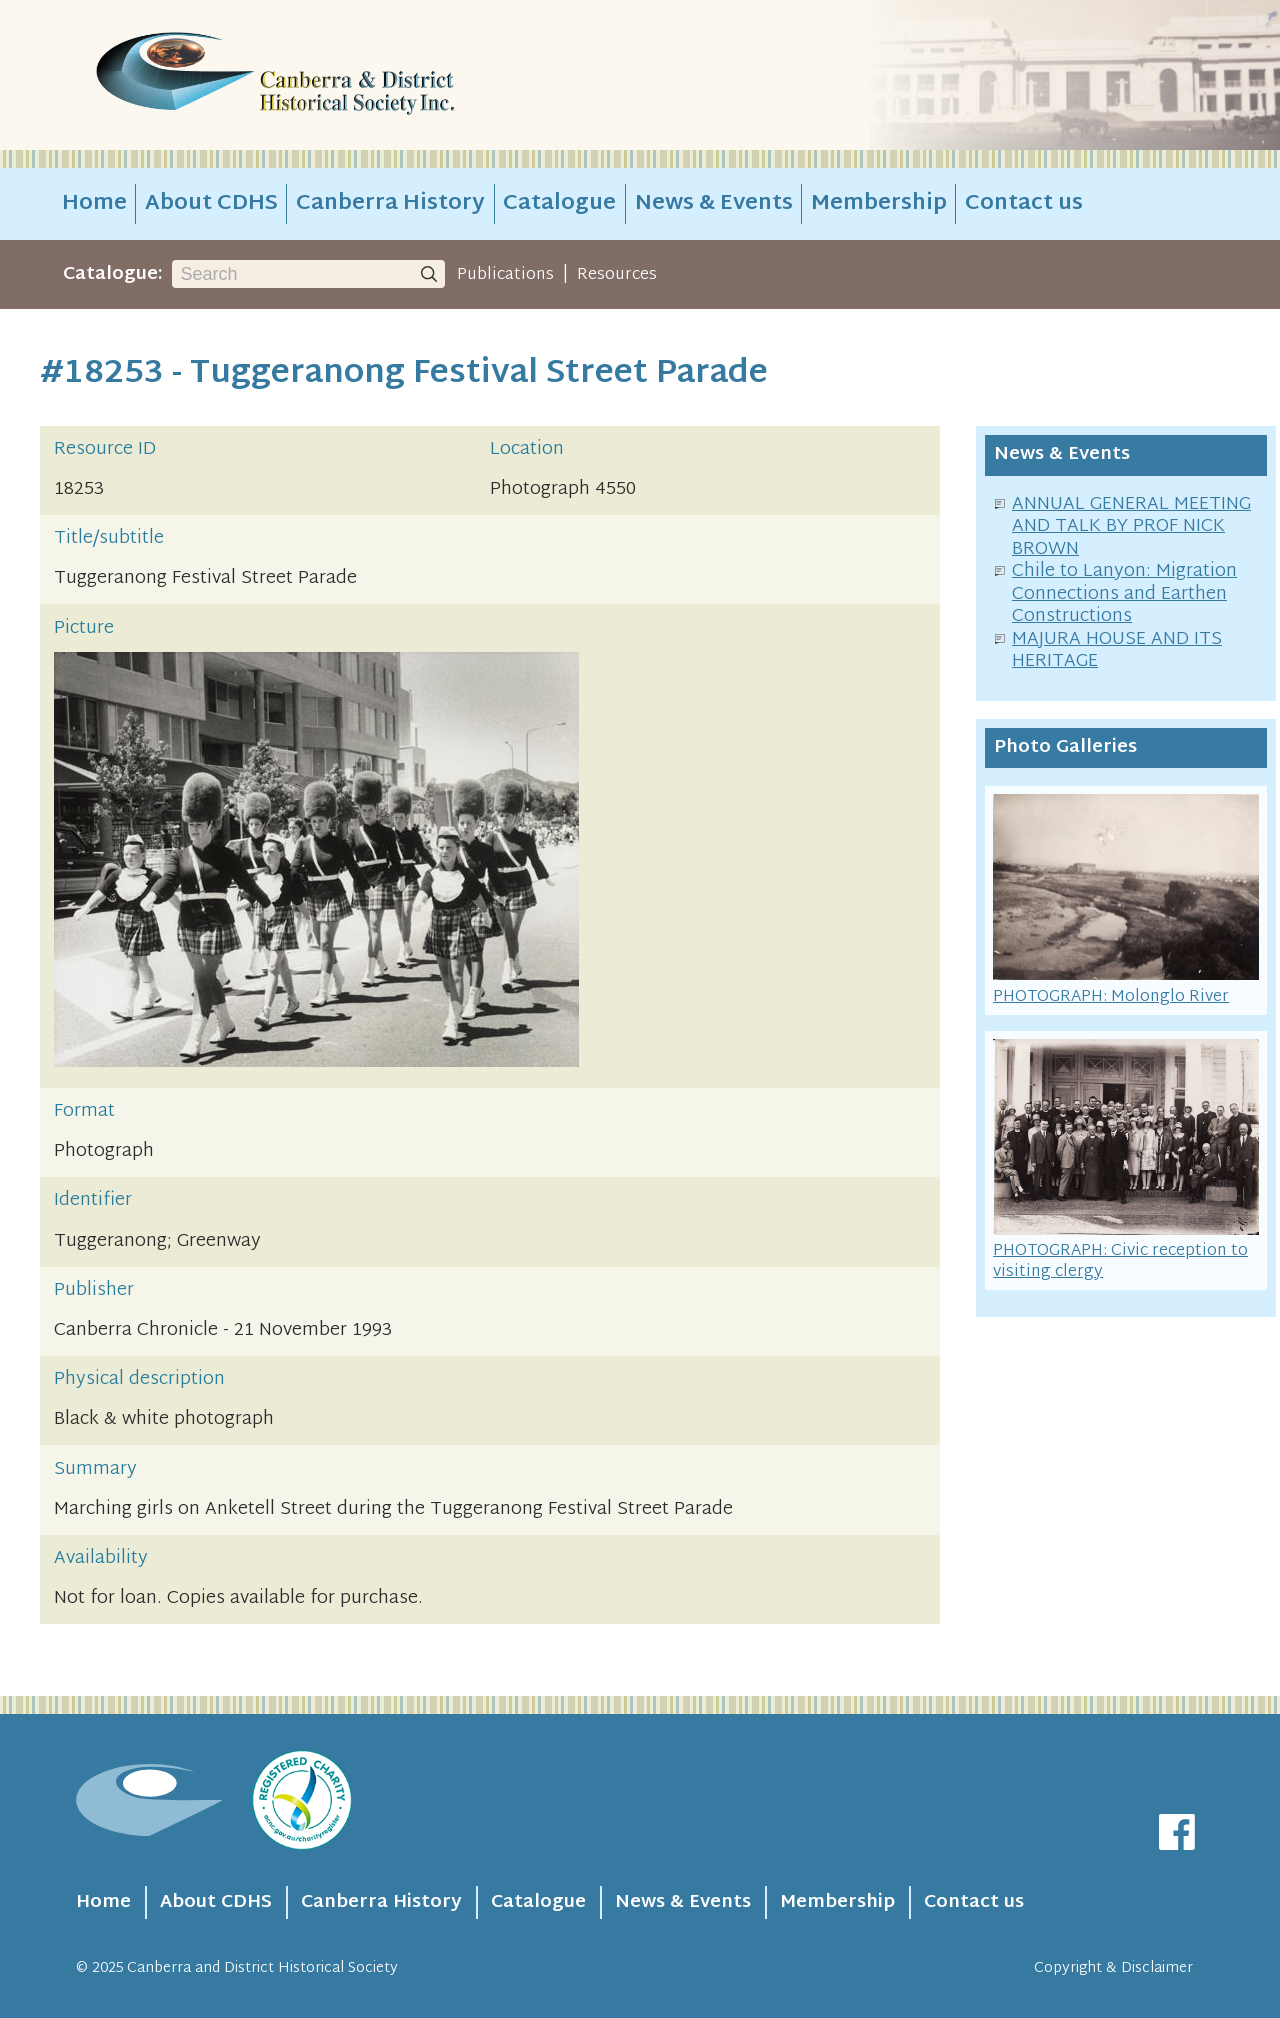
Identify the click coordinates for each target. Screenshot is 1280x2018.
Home (94, 204)
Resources (617, 275)
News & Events (714, 204)
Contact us (1024, 204)
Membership (879, 204)
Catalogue (559, 204)
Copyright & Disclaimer (1113, 1968)
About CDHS (211, 204)
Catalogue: (113, 274)
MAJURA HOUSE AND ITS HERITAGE (1117, 651)
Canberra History (390, 204)
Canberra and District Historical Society (262, 1968)
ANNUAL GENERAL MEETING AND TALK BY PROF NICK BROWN (1131, 527)
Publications (505, 275)
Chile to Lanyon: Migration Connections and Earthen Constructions (1124, 594)
